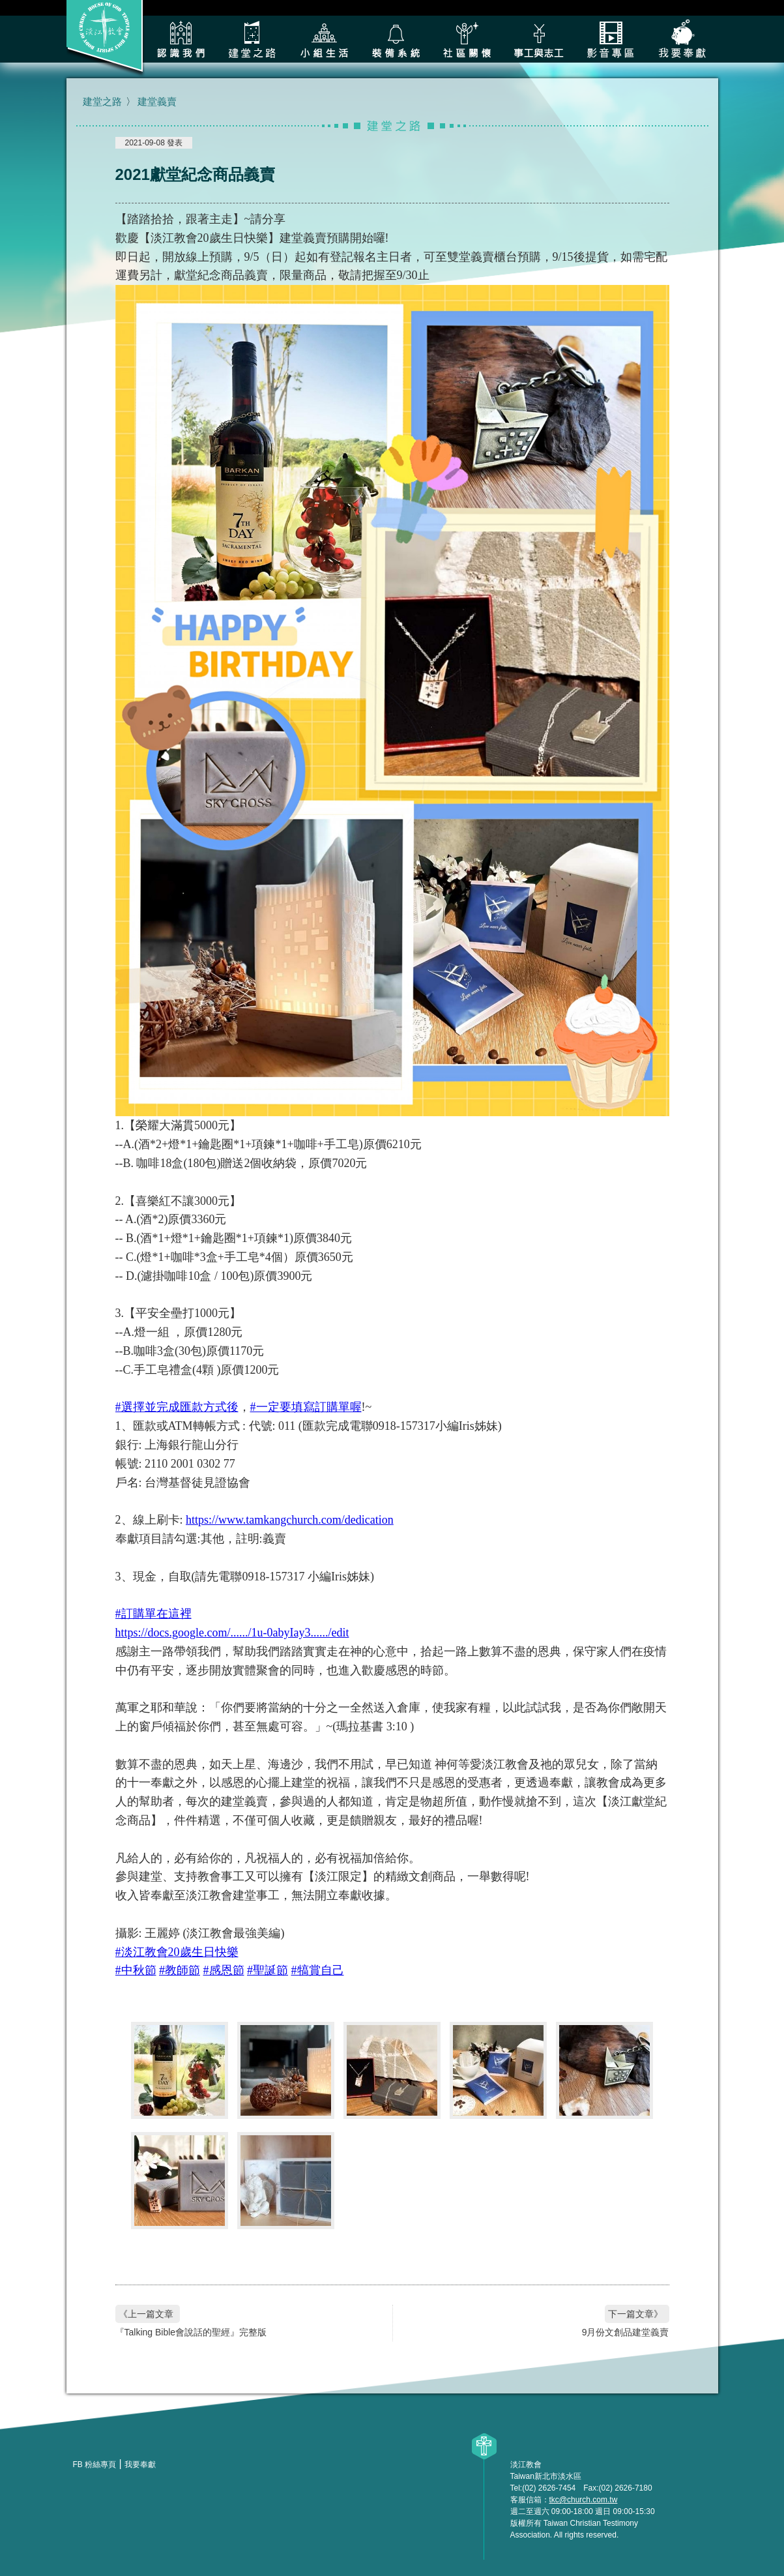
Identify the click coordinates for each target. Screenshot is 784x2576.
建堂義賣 (157, 101)
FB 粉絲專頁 (95, 2464)
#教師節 (179, 1970)
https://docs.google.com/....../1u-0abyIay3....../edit (232, 1632)
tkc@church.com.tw (583, 2499)
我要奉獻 (682, 39)
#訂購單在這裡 (153, 1613)
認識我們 (180, 39)
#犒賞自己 (317, 1970)
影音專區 (610, 39)
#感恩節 (223, 1970)
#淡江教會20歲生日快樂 (177, 1952)
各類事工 (539, 39)
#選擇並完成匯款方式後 (177, 1407)
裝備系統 (395, 39)
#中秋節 (135, 1970)
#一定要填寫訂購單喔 (306, 1407)
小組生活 (324, 39)
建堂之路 (252, 39)
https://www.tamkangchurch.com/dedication (290, 1519)
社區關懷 (467, 39)
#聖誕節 (267, 1970)
